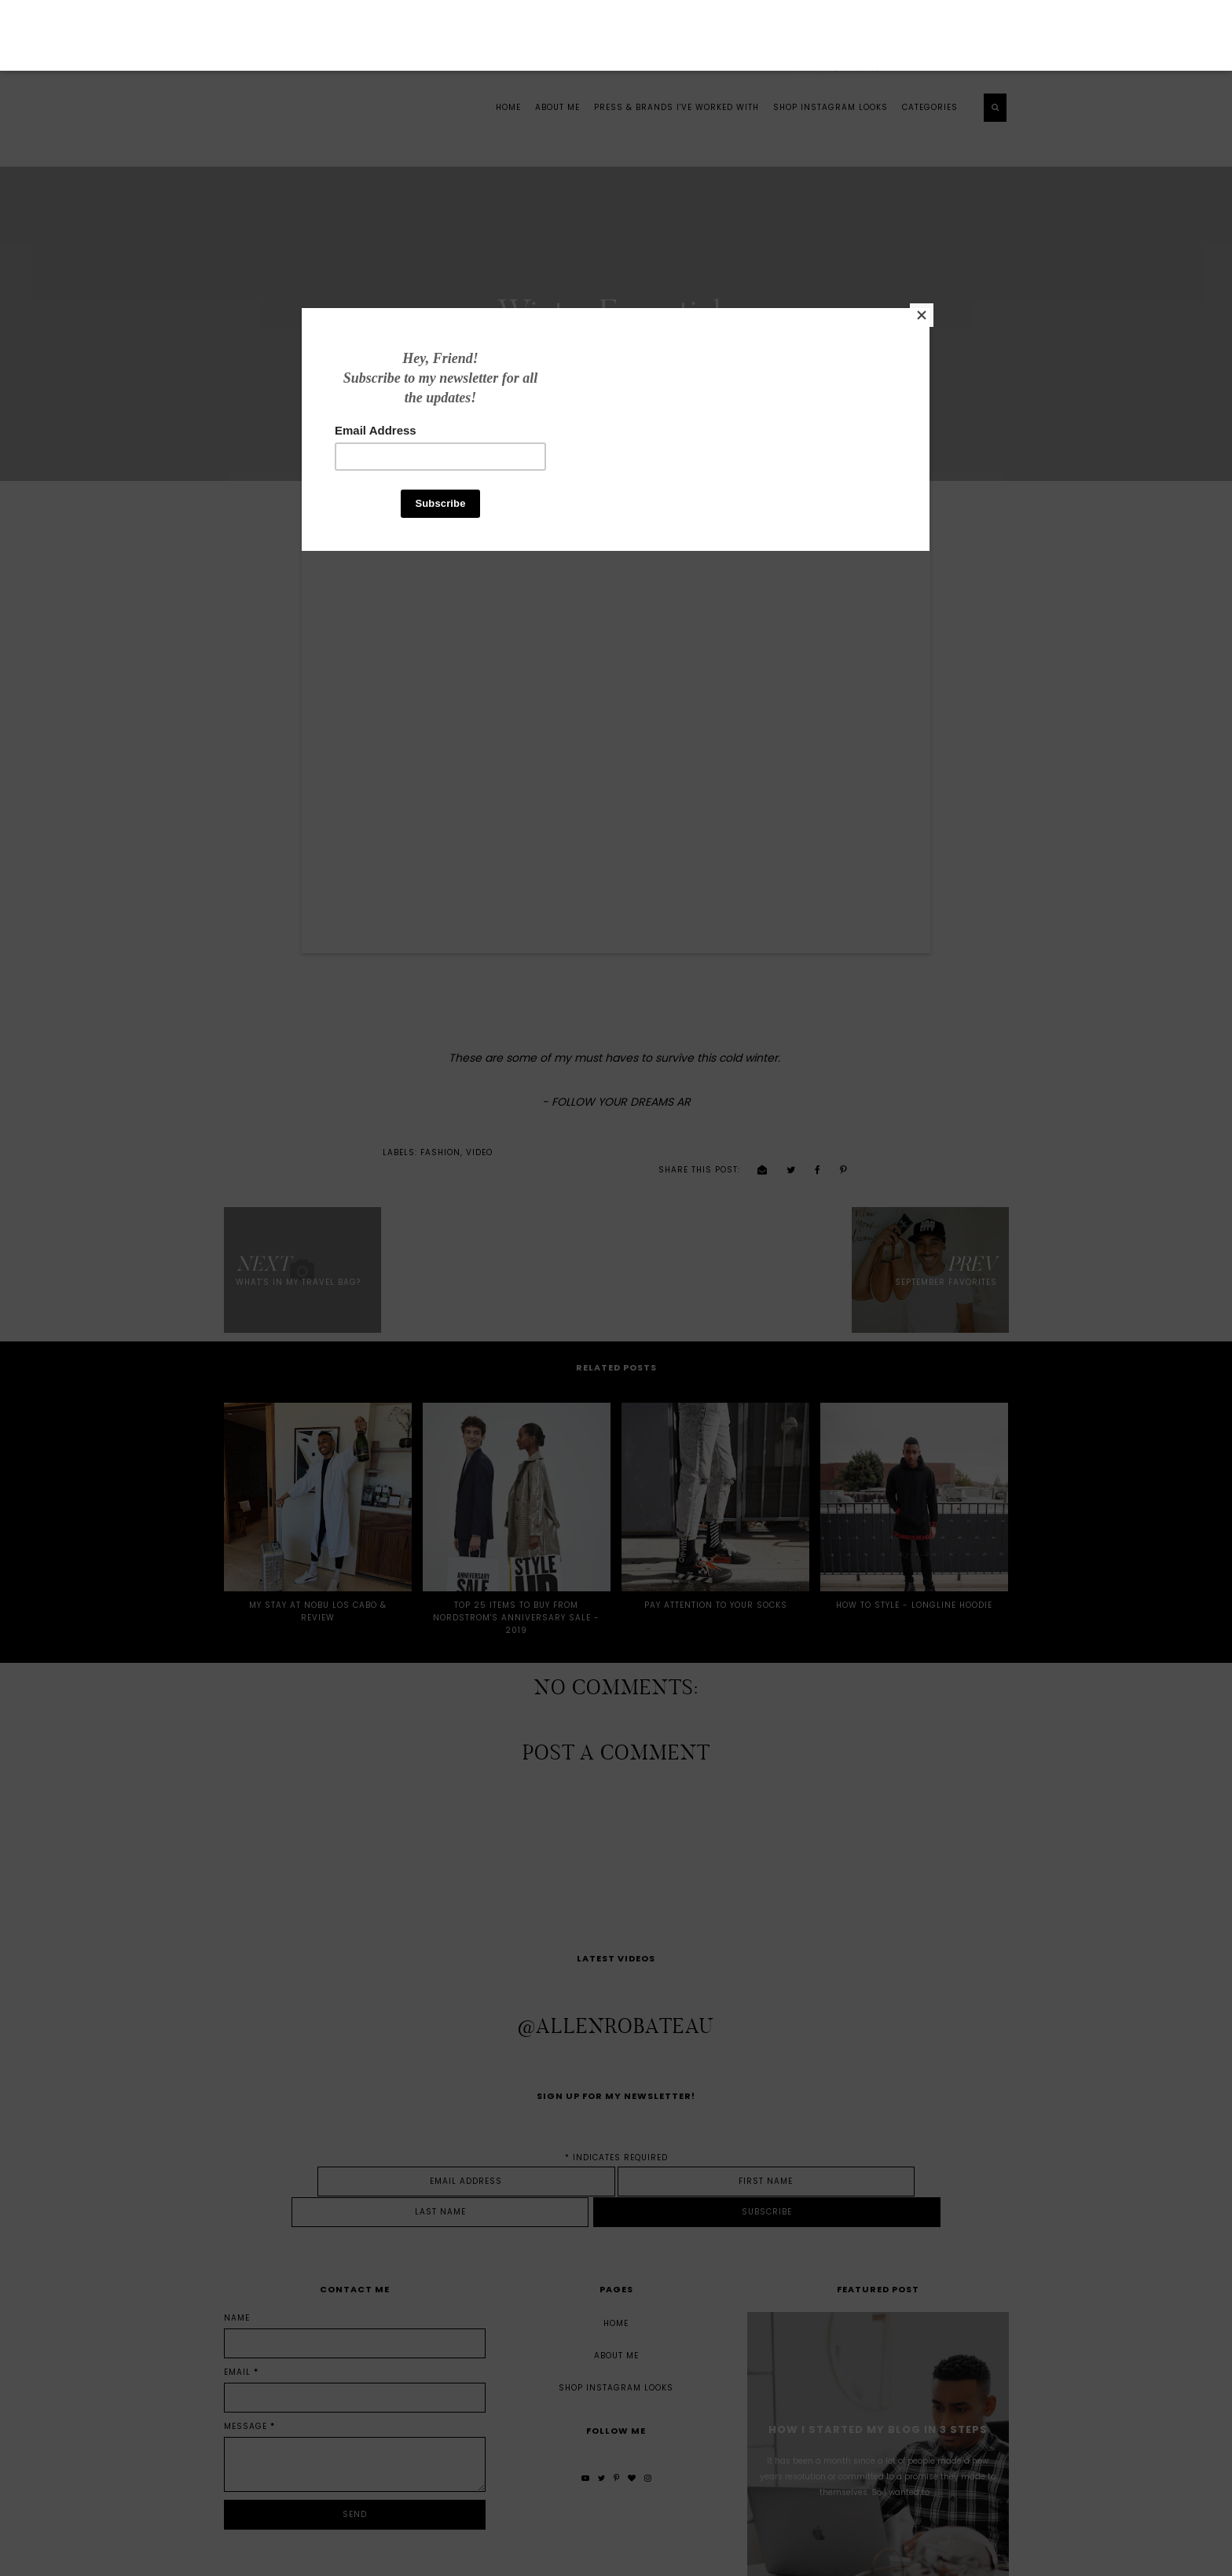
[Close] (849, 390)
